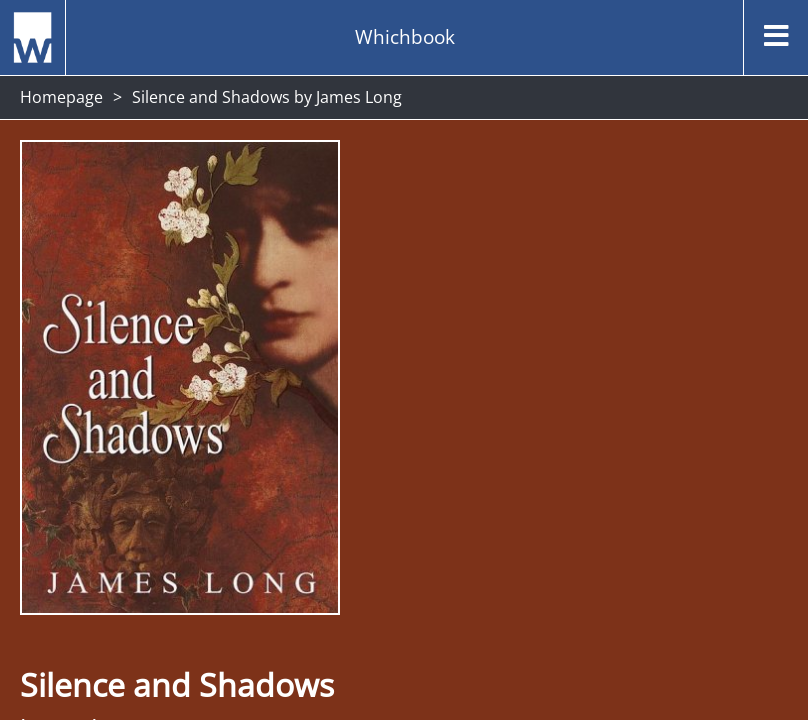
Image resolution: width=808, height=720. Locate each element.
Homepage (61, 97)
